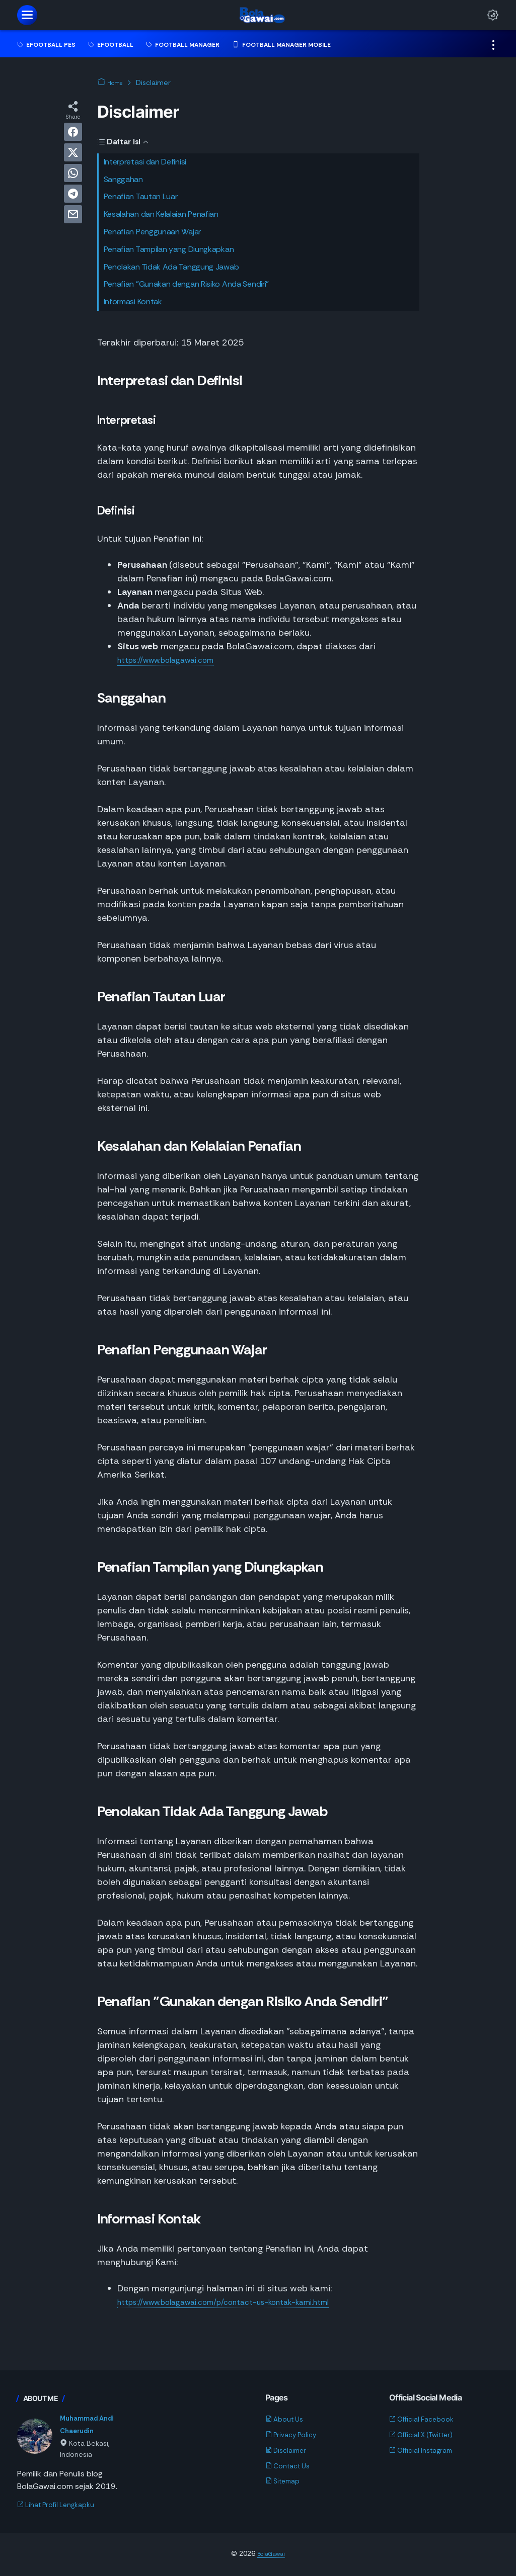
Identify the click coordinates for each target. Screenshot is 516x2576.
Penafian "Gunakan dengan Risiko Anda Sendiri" (186, 284)
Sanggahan (123, 179)
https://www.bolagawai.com (175, 660)
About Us (287, 2419)
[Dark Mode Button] (493, 15)
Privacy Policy (295, 2434)
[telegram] (73, 194)
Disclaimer (288, 2450)
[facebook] (73, 132)
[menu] (27, 15)
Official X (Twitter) (428, 2434)
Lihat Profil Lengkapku (62, 2506)
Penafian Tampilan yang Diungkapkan (169, 249)
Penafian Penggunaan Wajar (152, 231)
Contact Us (291, 2465)
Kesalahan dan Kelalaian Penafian (161, 214)
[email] (73, 214)
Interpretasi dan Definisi (145, 161)
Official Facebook (426, 2419)
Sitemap (285, 2480)
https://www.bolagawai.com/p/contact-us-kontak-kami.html (245, 2302)
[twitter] (73, 152)
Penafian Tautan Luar (141, 196)
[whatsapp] (73, 173)
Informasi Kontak (133, 301)
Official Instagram (426, 2450)
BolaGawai (271, 2554)
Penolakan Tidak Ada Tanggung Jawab (171, 267)
